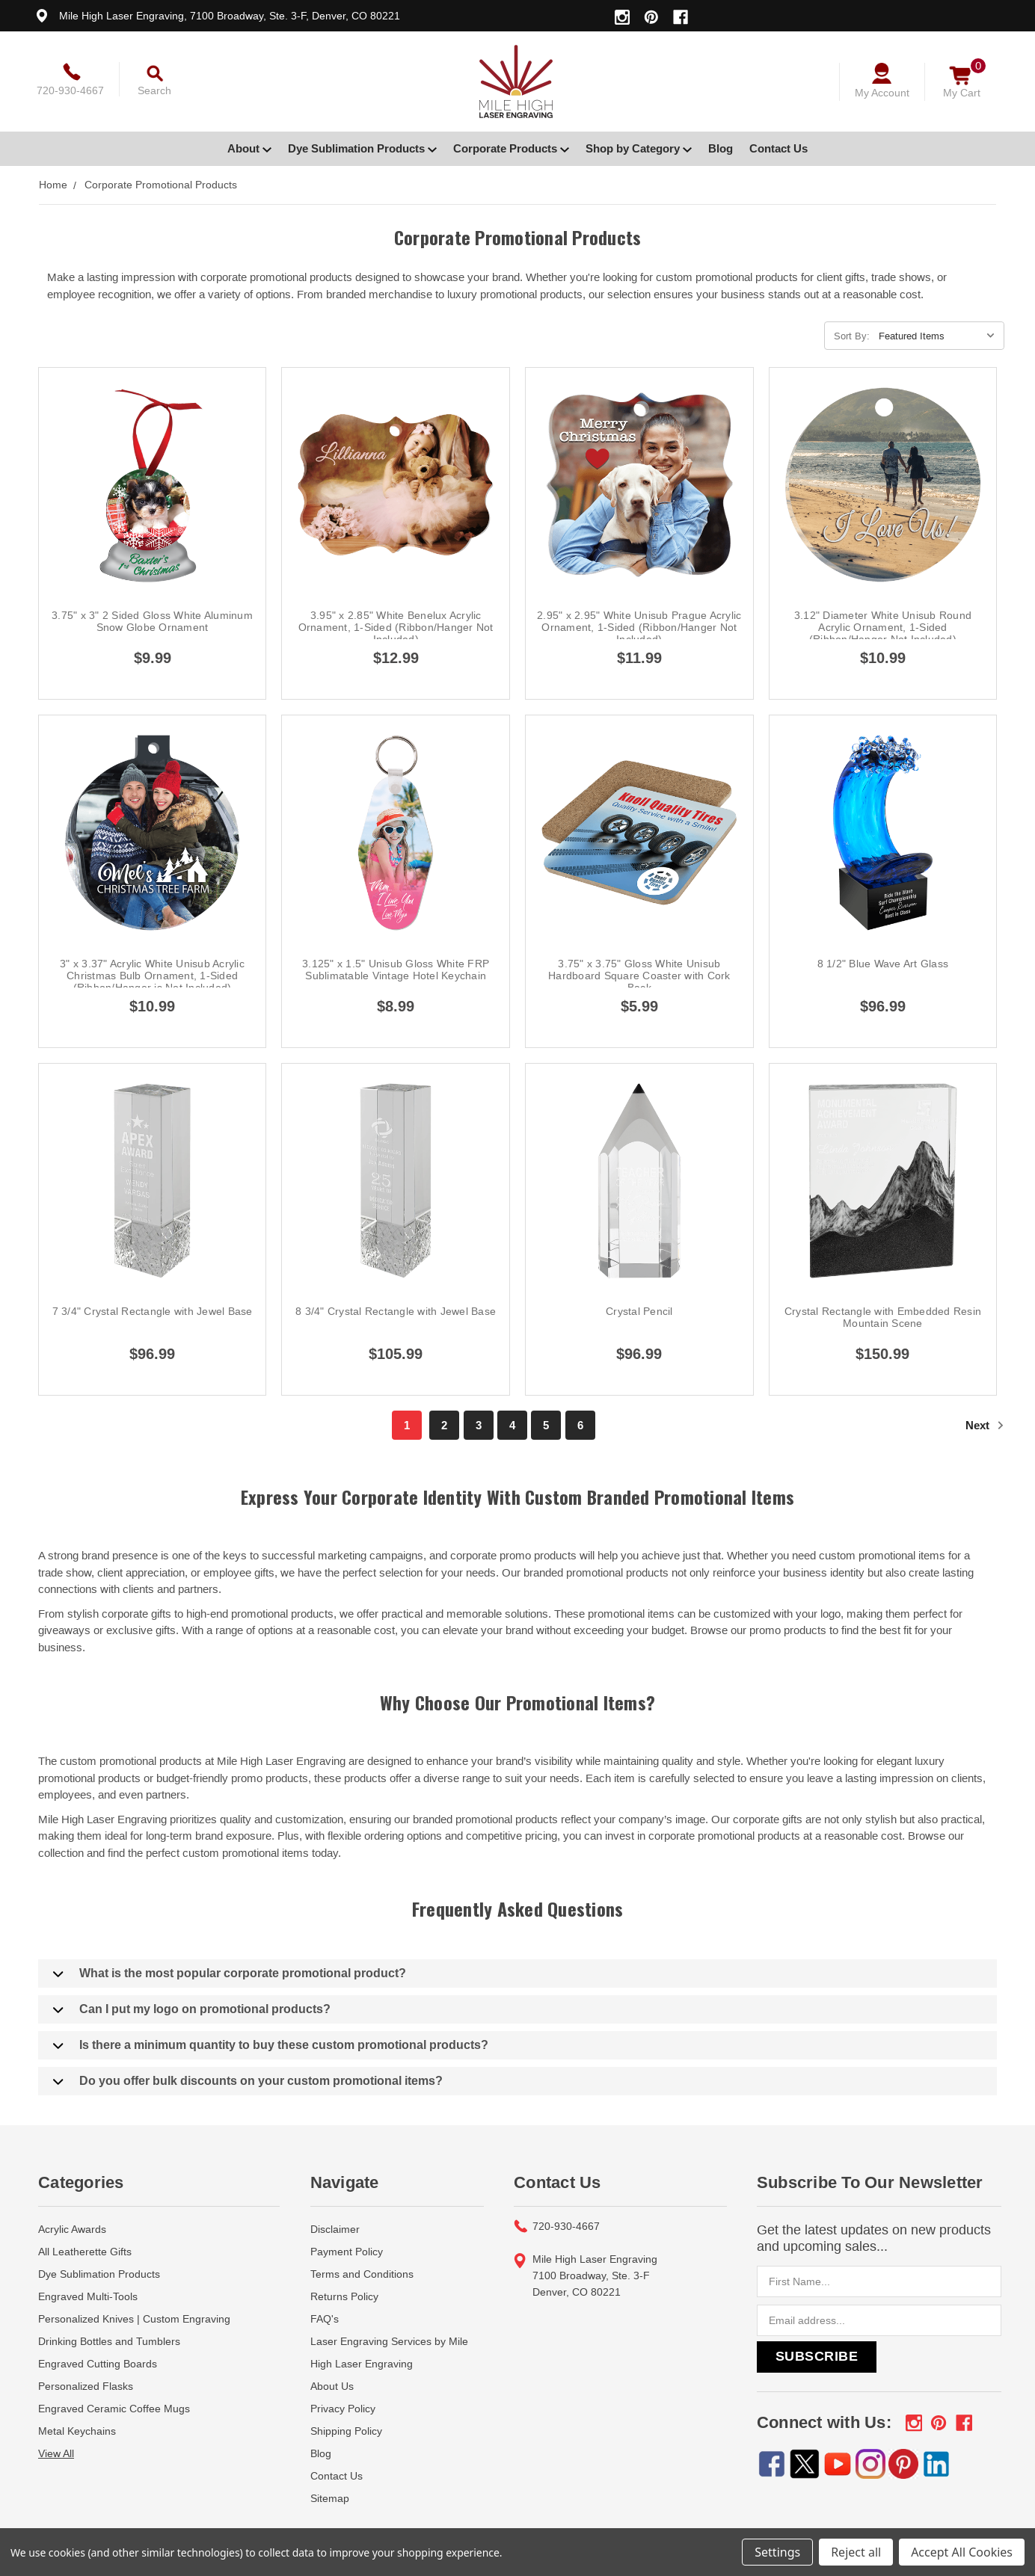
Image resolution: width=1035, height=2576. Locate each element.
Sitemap (329, 2498)
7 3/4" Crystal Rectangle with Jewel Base (152, 1311)
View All (56, 2453)
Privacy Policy (342, 2409)
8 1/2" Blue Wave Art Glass (883, 964)
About (249, 148)
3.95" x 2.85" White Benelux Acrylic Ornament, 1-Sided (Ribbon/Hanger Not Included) (396, 627)
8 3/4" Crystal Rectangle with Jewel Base (395, 1311)
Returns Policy (344, 2296)
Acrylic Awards (72, 2229)
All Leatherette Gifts (85, 2252)
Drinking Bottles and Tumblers (109, 2341)
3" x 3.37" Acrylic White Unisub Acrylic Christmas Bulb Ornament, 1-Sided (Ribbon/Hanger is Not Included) (152, 975)
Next (984, 1425)
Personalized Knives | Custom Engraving (134, 2319)
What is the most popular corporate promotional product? (229, 1973)
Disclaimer (335, 2229)
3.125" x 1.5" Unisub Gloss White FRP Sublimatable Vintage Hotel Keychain (395, 970)
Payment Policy (346, 2252)
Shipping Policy (346, 2431)
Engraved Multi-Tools (88, 2296)
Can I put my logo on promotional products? (192, 2009)
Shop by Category (639, 148)
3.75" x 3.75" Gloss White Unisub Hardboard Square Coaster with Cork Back (639, 975)
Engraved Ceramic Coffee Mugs (114, 2409)
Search (154, 90)
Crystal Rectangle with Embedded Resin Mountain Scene (882, 1317)
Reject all (856, 2552)
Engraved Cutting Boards (97, 2364)
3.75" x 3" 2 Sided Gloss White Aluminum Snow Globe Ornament (152, 621)
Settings (777, 2552)
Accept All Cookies (962, 2552)
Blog (720, 148)
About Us (332, 2386)
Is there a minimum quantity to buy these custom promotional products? (270, 2045)
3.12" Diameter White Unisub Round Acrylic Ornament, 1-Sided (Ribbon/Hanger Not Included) (882, 627)
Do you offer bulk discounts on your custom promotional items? (248, 2081)
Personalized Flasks (85, 2386)
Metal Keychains (77, 2431)
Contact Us (778, 148)
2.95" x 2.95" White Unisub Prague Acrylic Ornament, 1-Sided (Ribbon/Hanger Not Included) (639, 627)
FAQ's (324, 2319)
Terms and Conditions (362, 2274)
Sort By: (852, 336)
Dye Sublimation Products (362, 148)
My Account (882, 93)
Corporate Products (511, 148)
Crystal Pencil (639, 1311)
